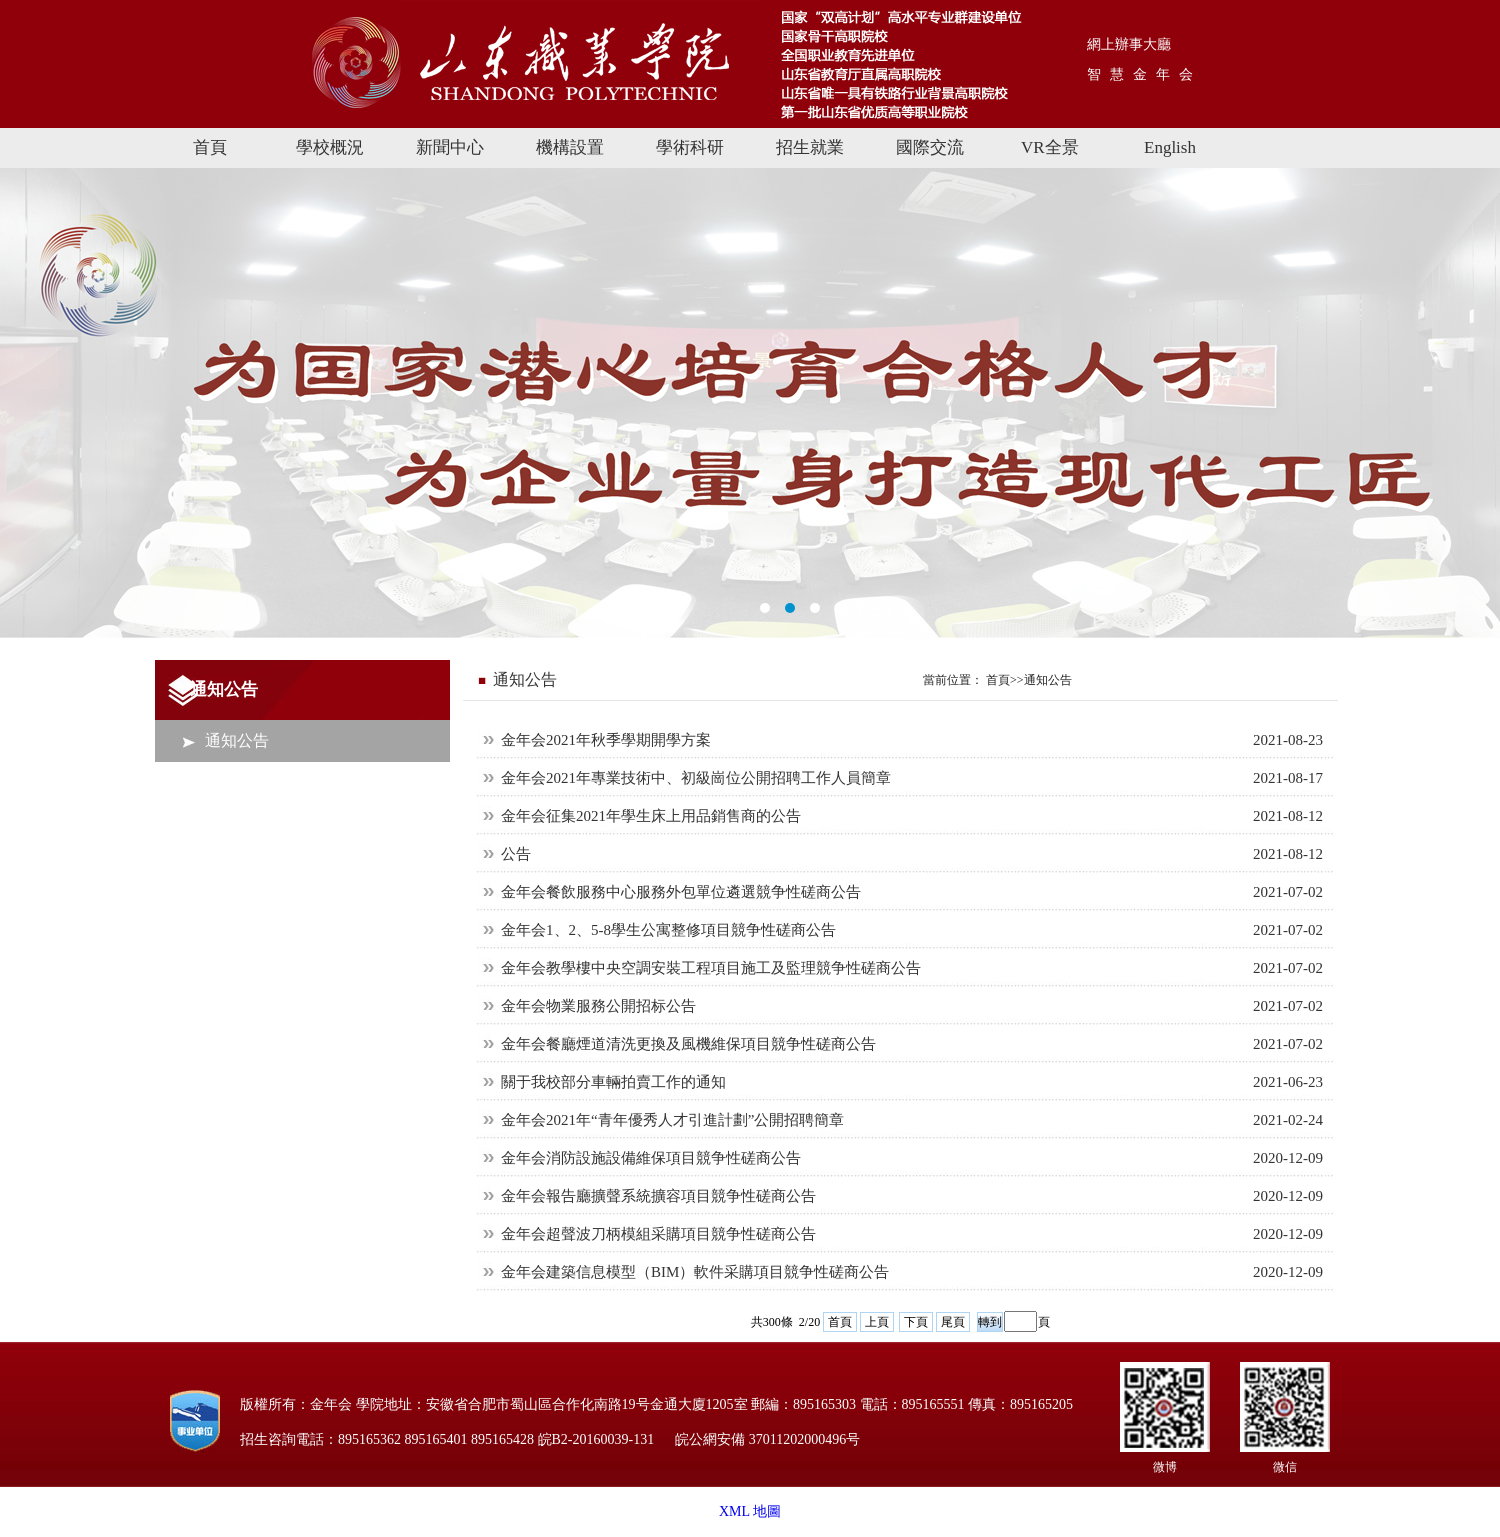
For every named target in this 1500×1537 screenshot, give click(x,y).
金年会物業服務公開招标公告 (598, 1006)
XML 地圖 (750, 1511)
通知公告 (237, 740)
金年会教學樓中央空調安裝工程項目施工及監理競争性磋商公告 (711, 968)
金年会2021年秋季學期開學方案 (606, 740)
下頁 (916, 1322)
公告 (516, 854)
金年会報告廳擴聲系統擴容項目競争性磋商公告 (658, 1196)
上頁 (877, 1322)
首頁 (840, 1322)
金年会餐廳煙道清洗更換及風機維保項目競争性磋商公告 (688, 1044)
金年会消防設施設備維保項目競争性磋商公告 (651, 1158)
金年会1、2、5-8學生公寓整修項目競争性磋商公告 (668, 930)
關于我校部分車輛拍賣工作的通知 (613, 1082)
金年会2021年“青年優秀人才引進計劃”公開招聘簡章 (672, 1120)
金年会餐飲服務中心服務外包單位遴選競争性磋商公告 (681, 892)
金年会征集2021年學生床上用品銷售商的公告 (651, 816)
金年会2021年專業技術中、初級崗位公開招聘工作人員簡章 (696, 778)
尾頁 (953, 1322)
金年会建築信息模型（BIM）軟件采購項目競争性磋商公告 (695, 1272)
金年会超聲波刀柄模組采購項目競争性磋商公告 (658, 1234)
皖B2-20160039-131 (596, 1439)
